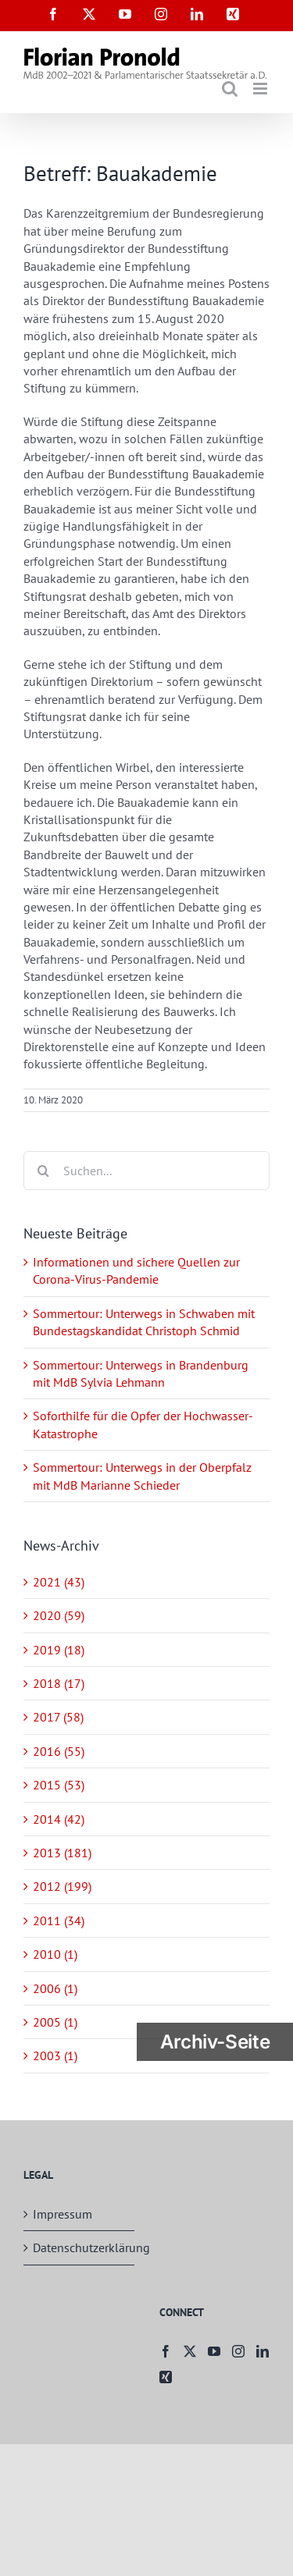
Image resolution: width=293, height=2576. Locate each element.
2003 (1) (55, 2055)
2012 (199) (62, 1886)
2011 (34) (58, 1920)
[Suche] (43, 1170)
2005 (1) (55, 2022)
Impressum (62, 2214)
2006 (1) (55, 1988)
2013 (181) (62, 1852)
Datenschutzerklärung (80, 2247)
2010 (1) (55, 1954)
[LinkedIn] (262, 2351)
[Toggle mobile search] (230, 88)
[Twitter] (190, 2351)
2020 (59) (58, 1615)
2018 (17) (58, 1683)
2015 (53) (58, 1785)
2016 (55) (58, 1751)
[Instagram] (238, 2351)
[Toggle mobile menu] (261, 88)
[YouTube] (214, 2351)
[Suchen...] (146, 1170)
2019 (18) (58, 1650)
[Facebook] (165, 2351)
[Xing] (165, 2377)
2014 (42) (58, 1819)
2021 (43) (58, 1582)
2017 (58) (58, 1717)
